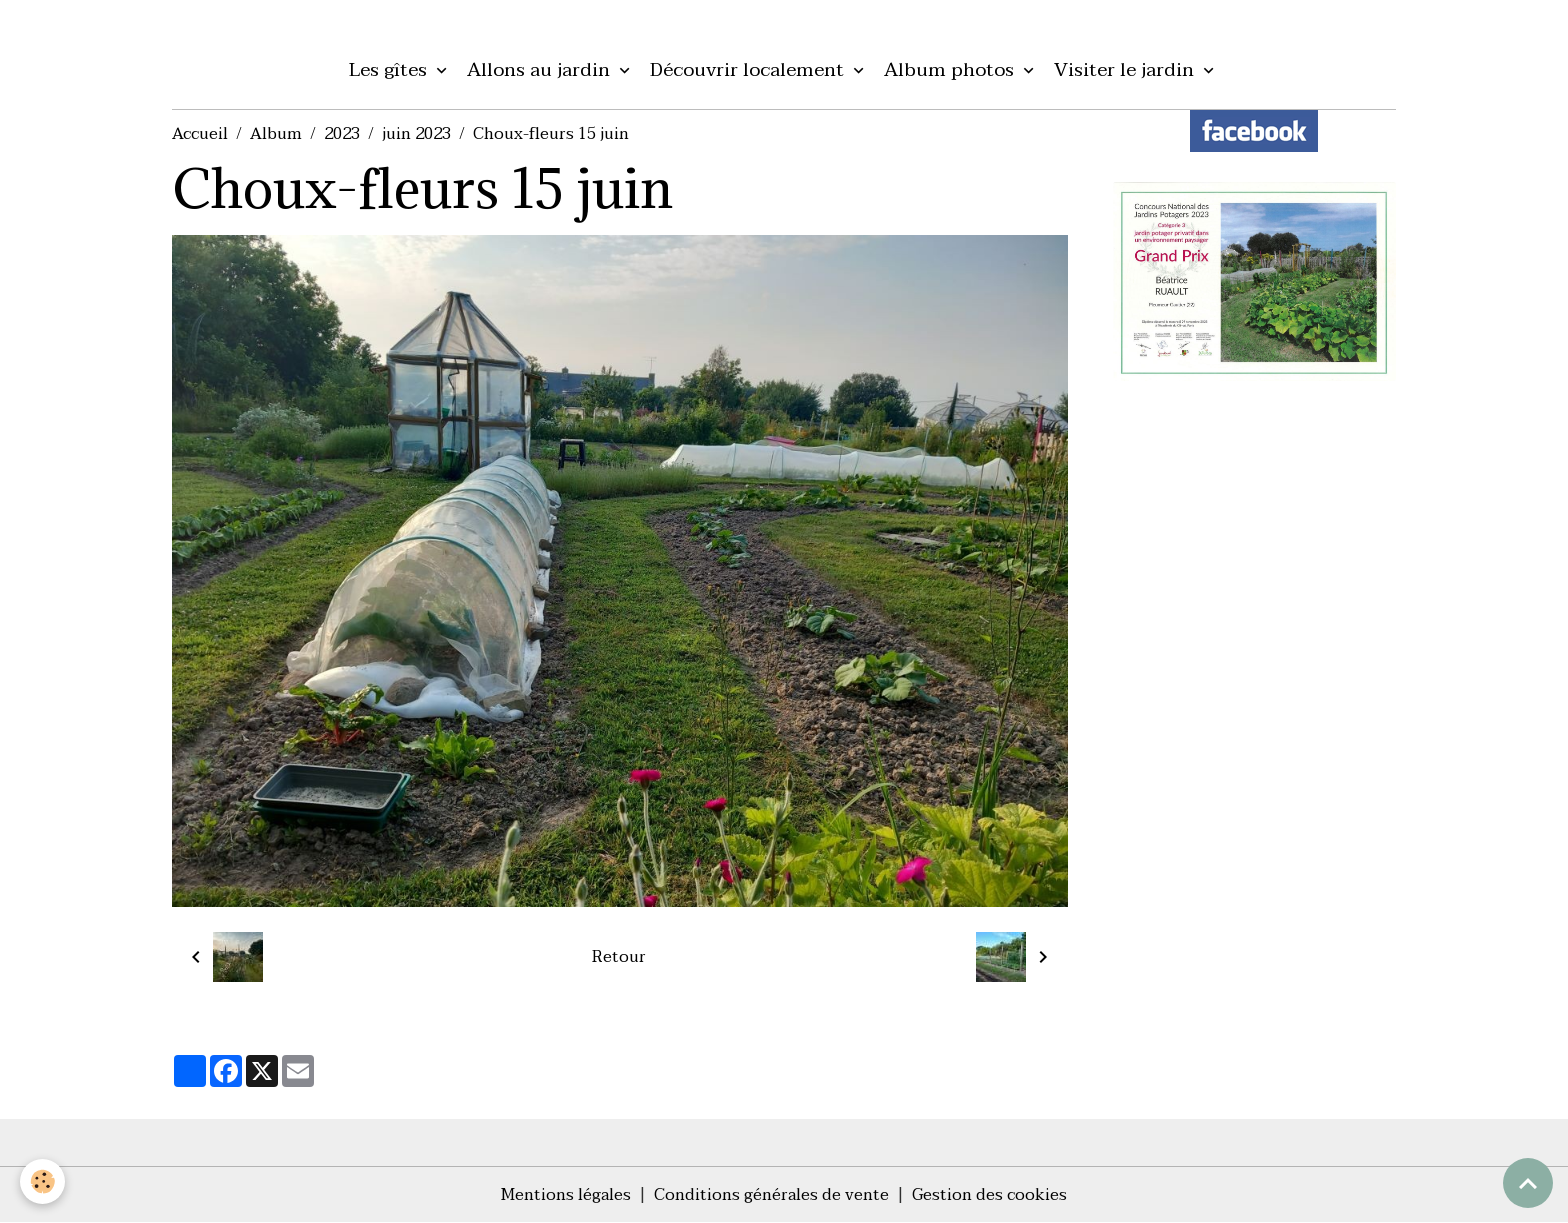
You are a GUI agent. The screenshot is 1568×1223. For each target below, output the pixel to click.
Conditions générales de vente (771, 1195)
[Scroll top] (1528, 1183)
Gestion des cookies (989, 1195)
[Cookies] (42, 1181)
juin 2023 (416, 134)
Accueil (200, 134)
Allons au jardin (541, 69)
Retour (619, 957)
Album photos (951, 69)
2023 (342, 134)
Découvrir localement (749, 69)
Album (276, 134)
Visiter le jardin (1126, 69)
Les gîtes (390, 69)
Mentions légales (566, 1195)
